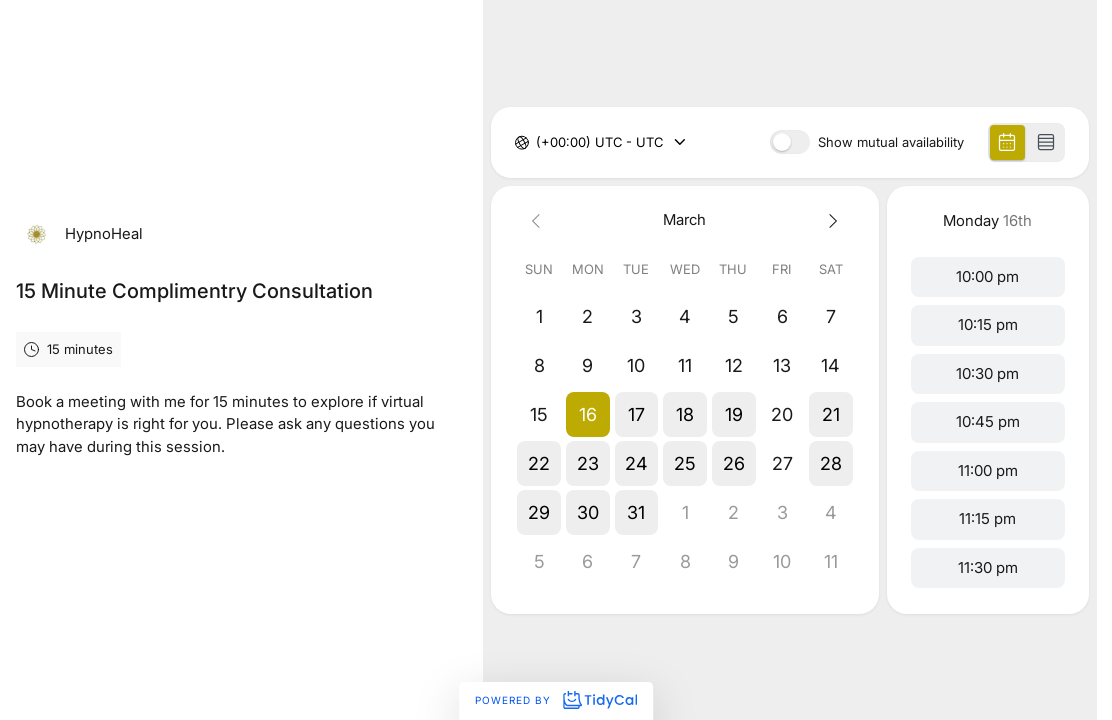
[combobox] (538, 143)
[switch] (790, 142)
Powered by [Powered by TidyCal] (556, 700)
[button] (587, 414)
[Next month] (830, 220)
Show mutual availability (891, 142)
